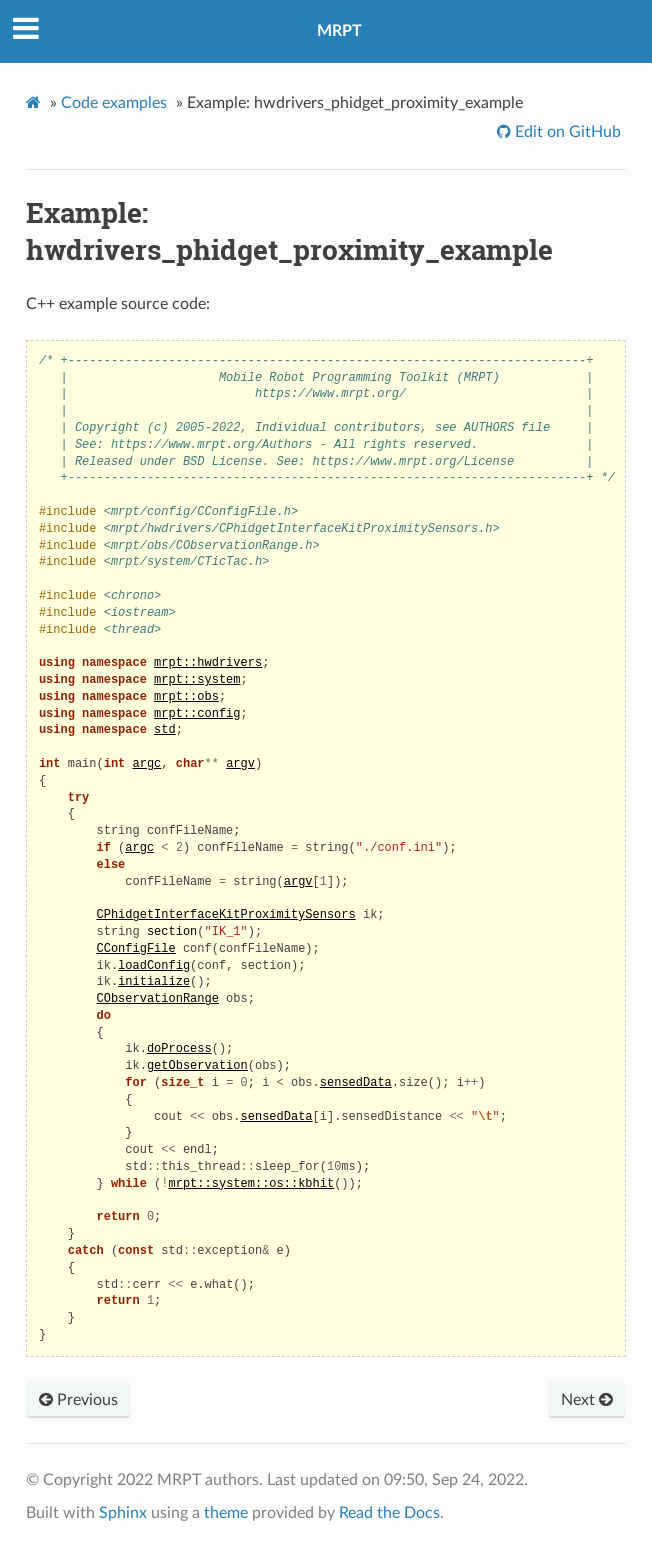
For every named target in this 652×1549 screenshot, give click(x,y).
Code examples (114, 103)
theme (226, 1513)
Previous (78, 1400)
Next (587, 1400)
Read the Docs (389, 1513)
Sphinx (123, 1513)
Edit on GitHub (566, 132)
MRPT (339, 31)
